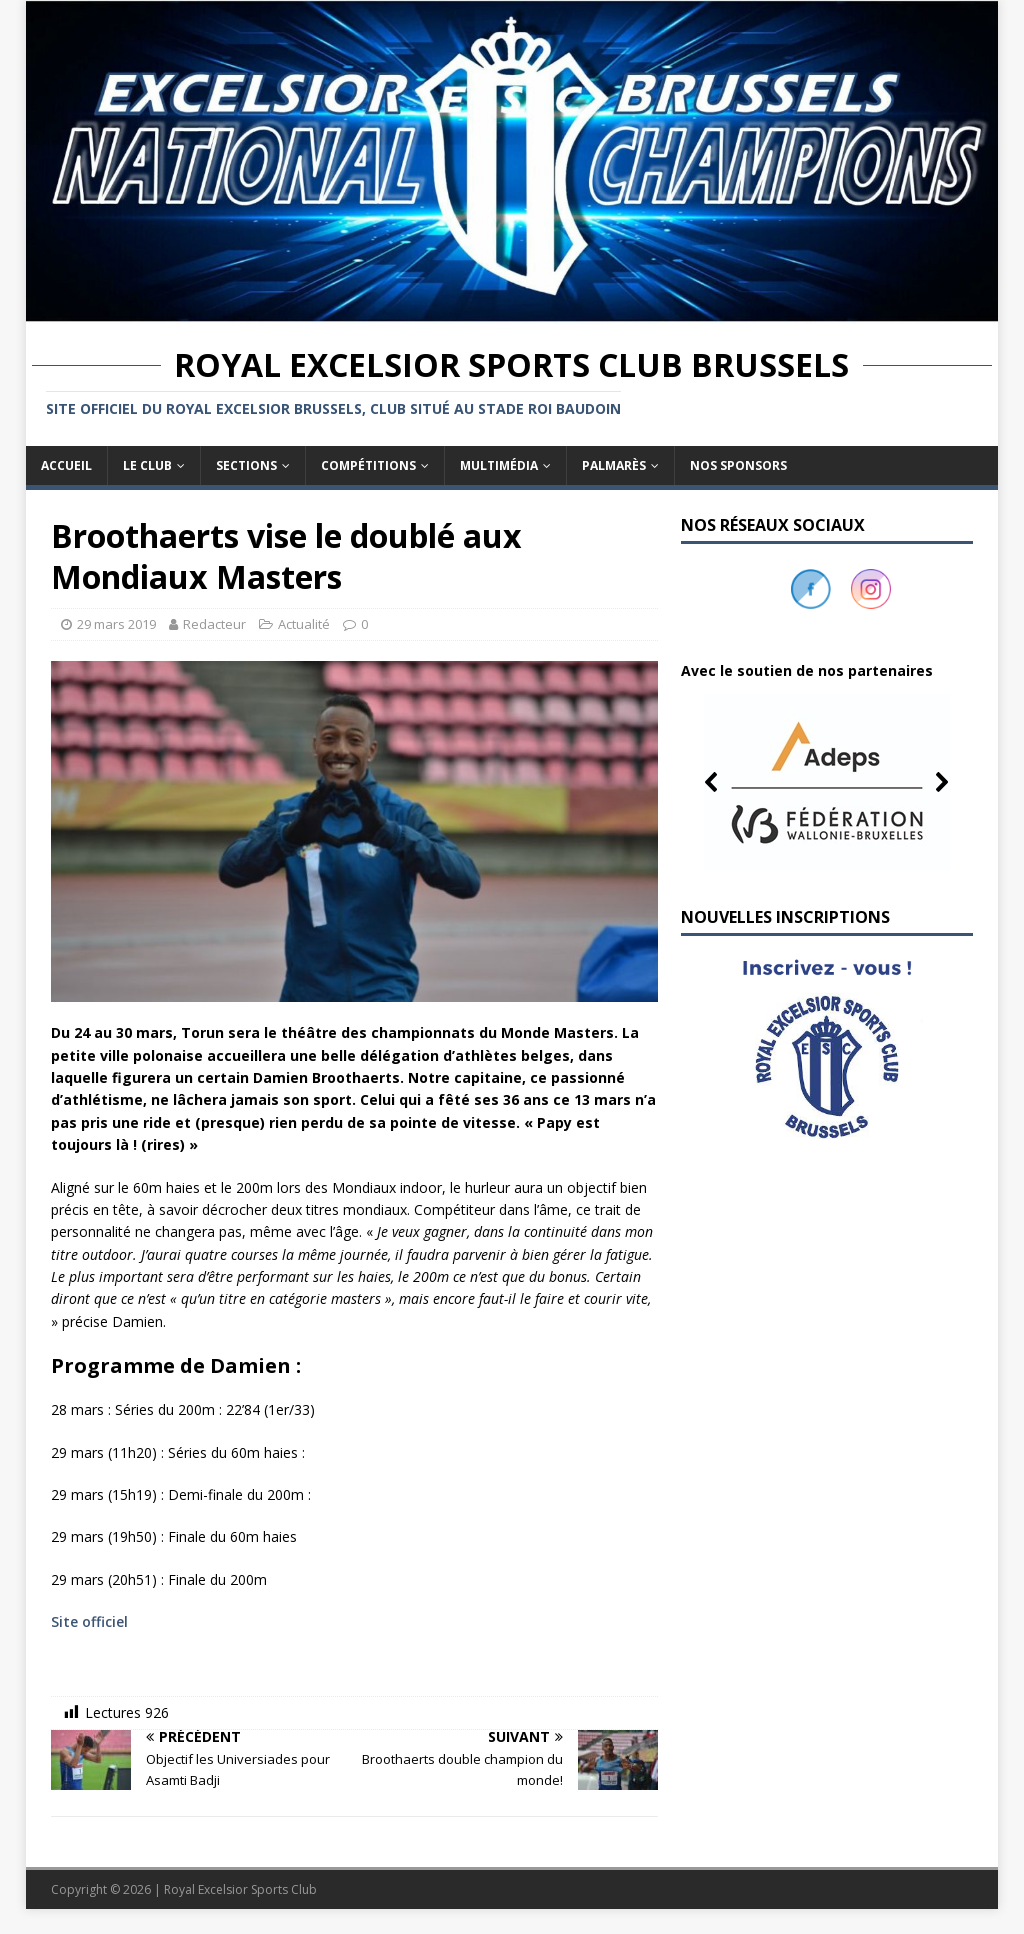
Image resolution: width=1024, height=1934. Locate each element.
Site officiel (91, 1621)
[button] (827, 782)
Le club (147, 465)
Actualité (304, 624)
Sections (246, 465)
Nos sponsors (738, 465)
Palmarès (614, 465)
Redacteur (214, 624)
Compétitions (368, 465)
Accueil (66, 465)
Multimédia (499, 465)
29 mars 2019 (116, 624)
